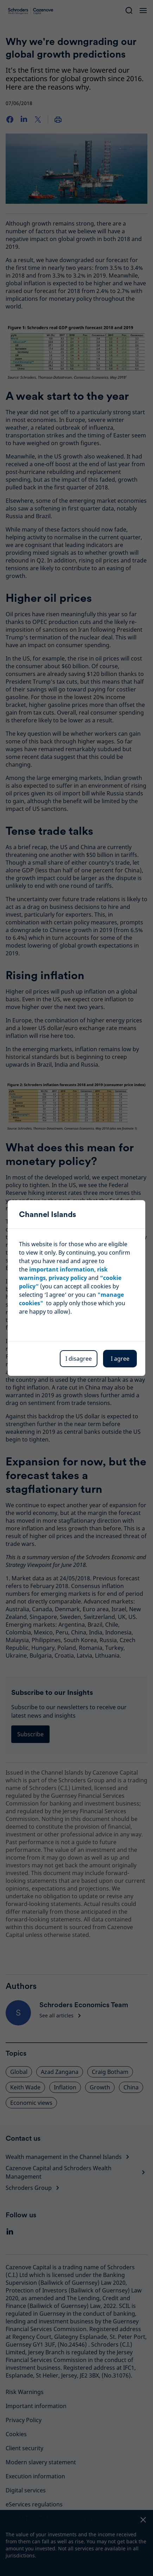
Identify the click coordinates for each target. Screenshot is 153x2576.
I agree (120, 1358)
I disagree (78, 1358)
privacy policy (68, 1278)
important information (61, 1269)
